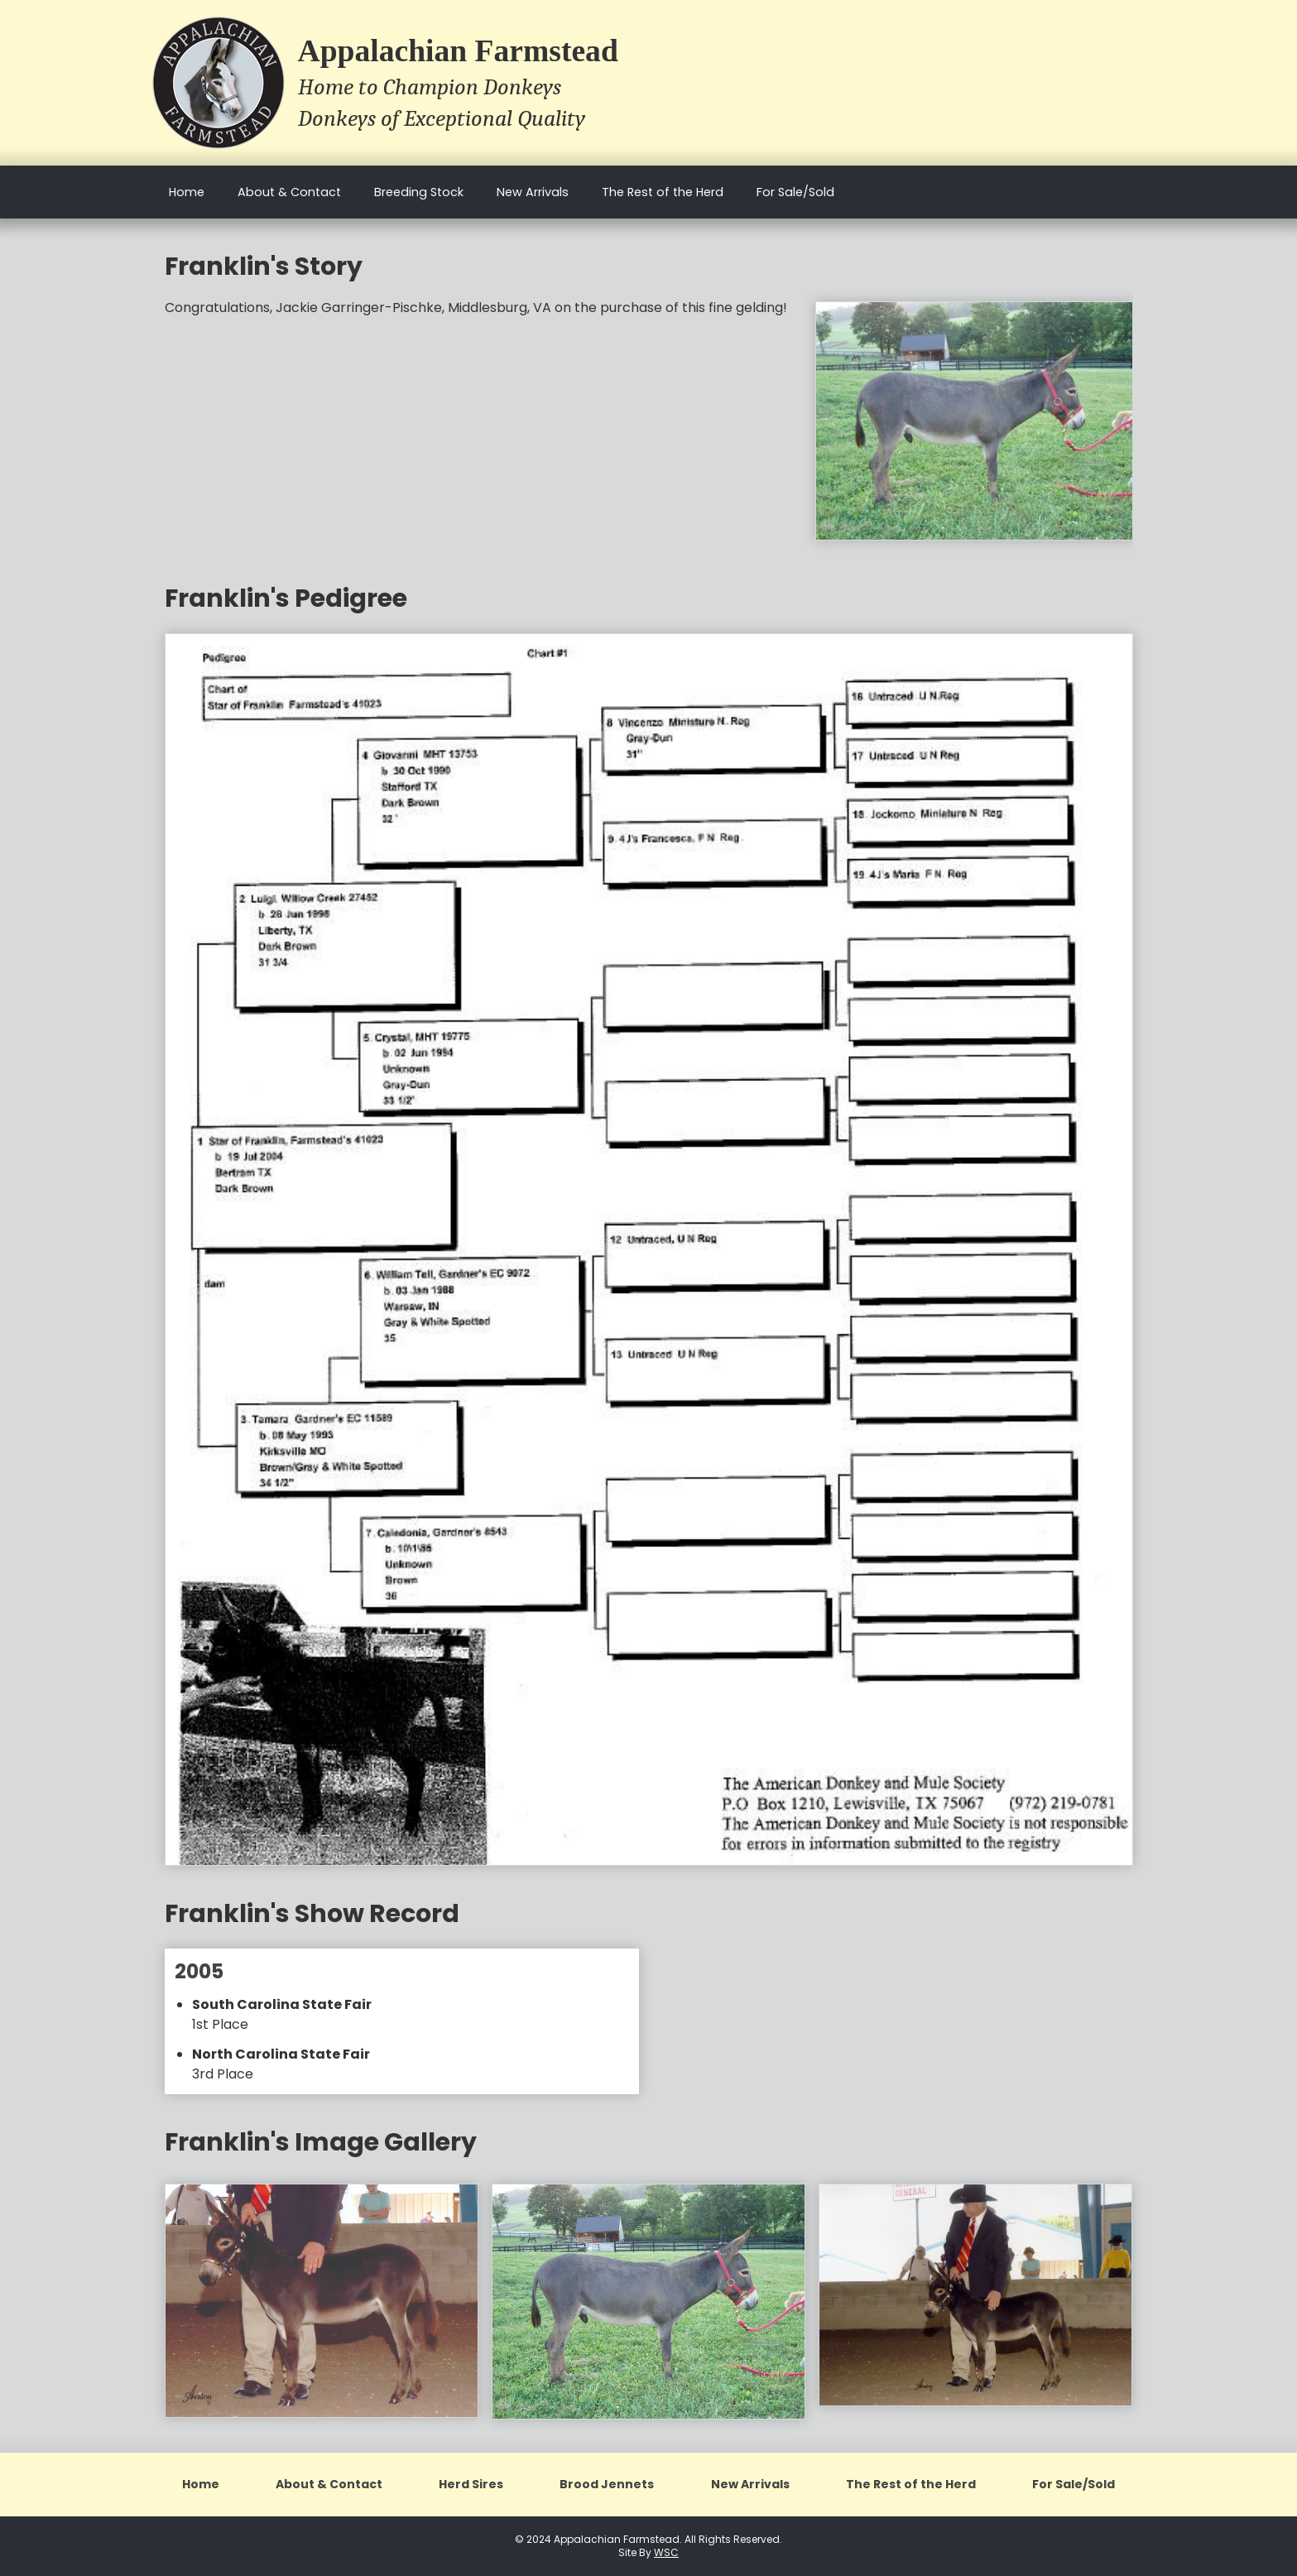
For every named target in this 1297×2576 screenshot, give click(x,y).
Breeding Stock (419, 192)
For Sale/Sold (795, 192)
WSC (666, 2552)
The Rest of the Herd (662, 192)
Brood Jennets (607, 2484)
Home (186, 192)
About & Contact (289, 192)
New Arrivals (533, 192)
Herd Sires (471, 2484)
